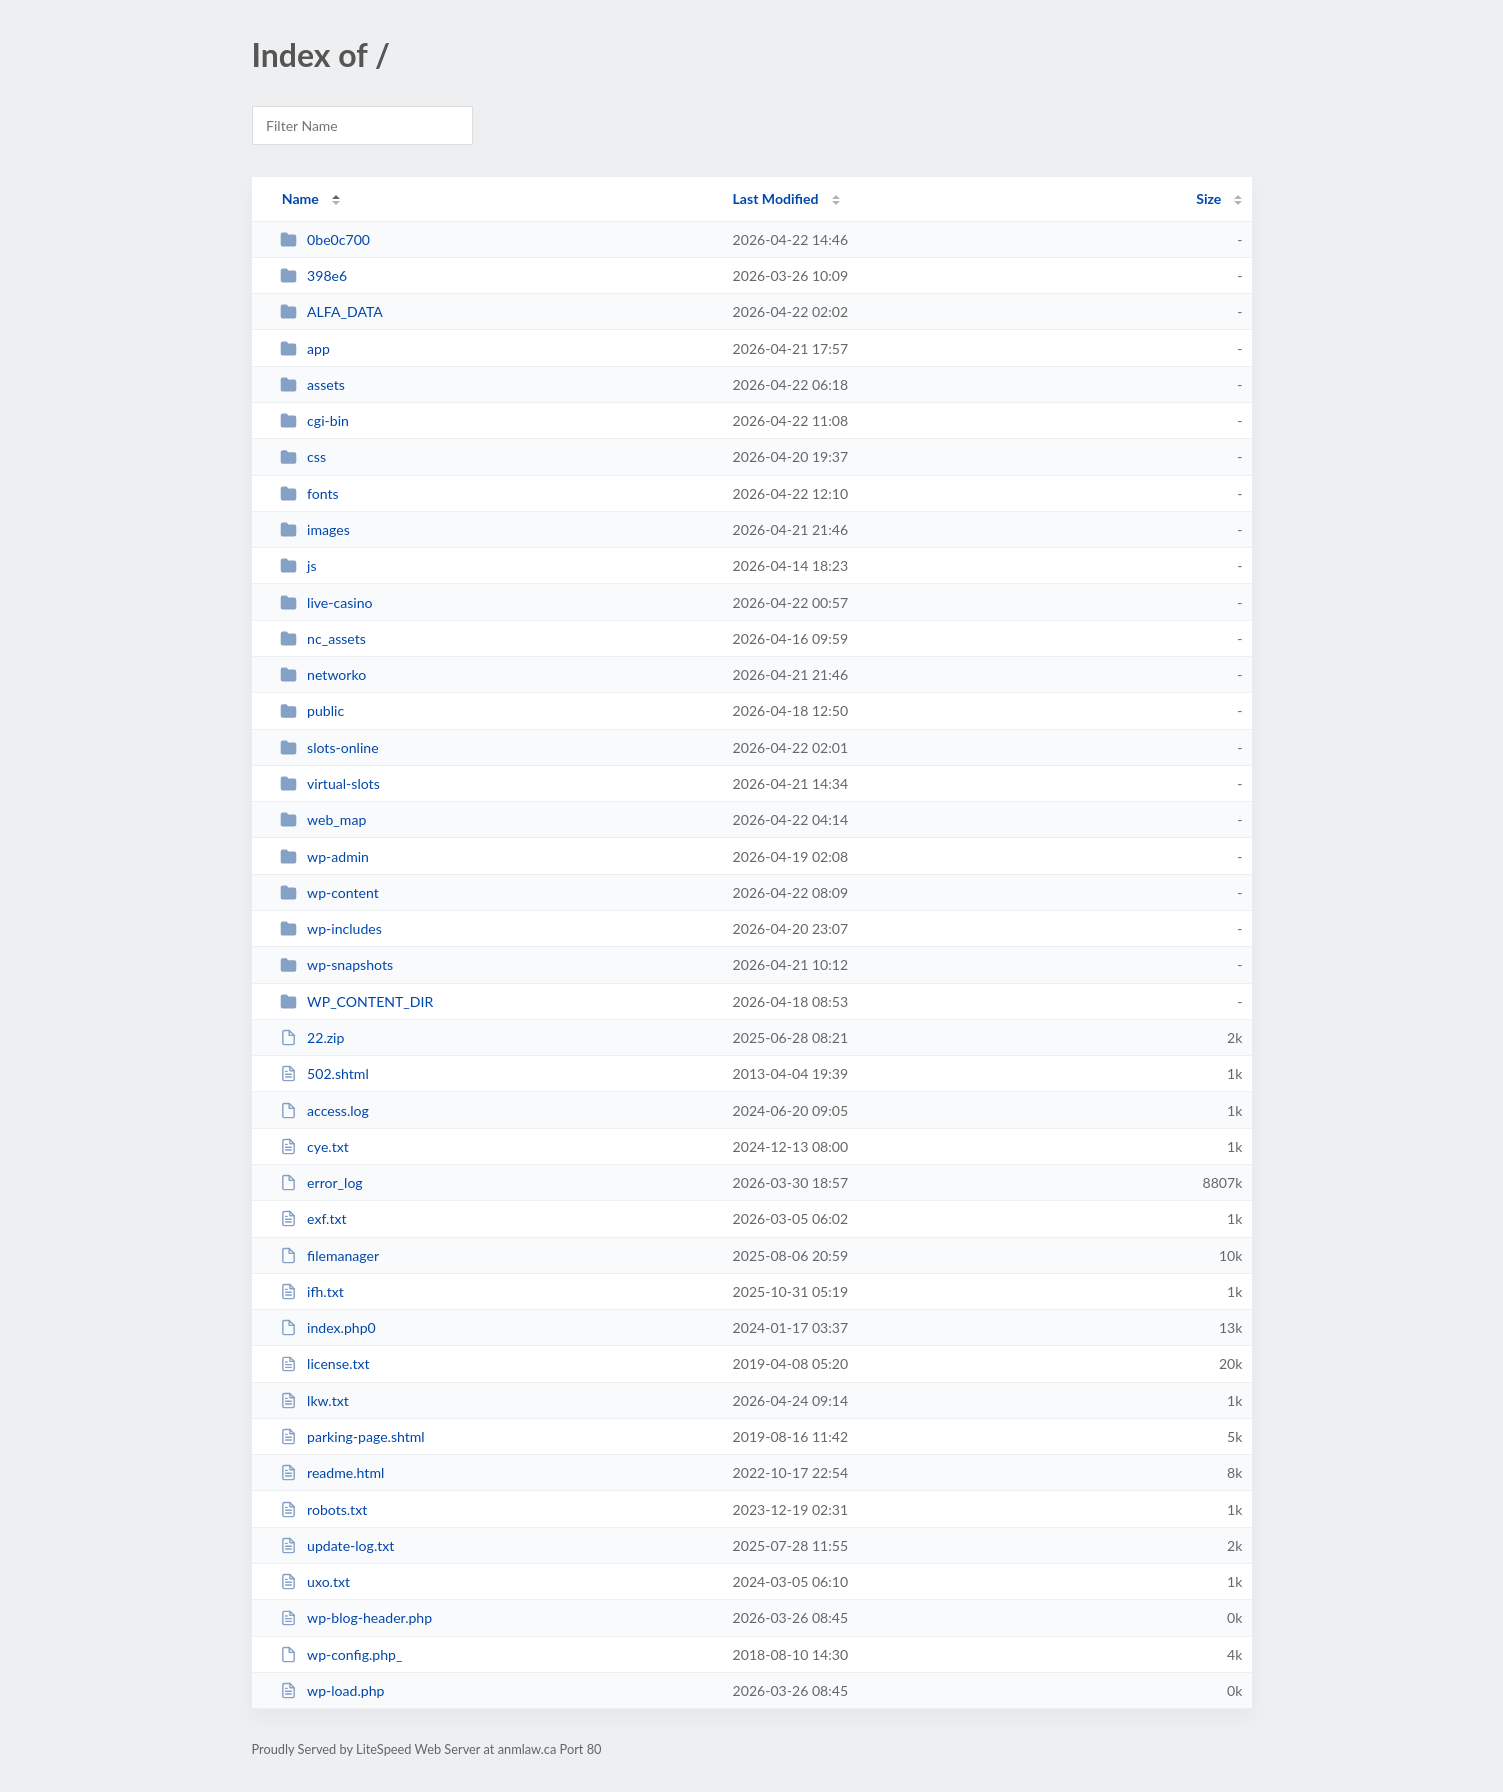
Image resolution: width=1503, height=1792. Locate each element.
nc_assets (323, 638)
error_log (321, 1182)
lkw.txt (314, 1400)
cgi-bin (314, 420)
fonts (309, 493)
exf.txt (313, 1218)
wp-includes (331, 928)
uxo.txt (315, 1581)
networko (323, 674)
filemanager (329, 1255)
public (312, 710)
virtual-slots (330, 783)
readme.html (332, 1472)
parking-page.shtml (352, 1436)
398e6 (314, 275)
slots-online (329, 747)
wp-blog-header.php (356, 1617)
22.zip (312, 1037)
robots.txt (324, 1509)
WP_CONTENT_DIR (357, 1001)
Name (300, 198)
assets (312, 384)
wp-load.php (332, 1690)
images (315, 529)
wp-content (329, 892)
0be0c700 (325, 239)
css (303, 456)
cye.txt (314, 1146)
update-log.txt (337, 1545)
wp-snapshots (336, 964)
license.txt (325, 1363)
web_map (323, 819)
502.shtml (324, 1073)
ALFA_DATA (331, 311)
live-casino (326, 602)
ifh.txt (312, 1291)
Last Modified (776, 198)
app (305, 348)
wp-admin (324, 856)
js (298, 565)
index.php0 (328, 1327)
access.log (324, 1110)
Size (1208, 198)
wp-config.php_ (341, 1654)
